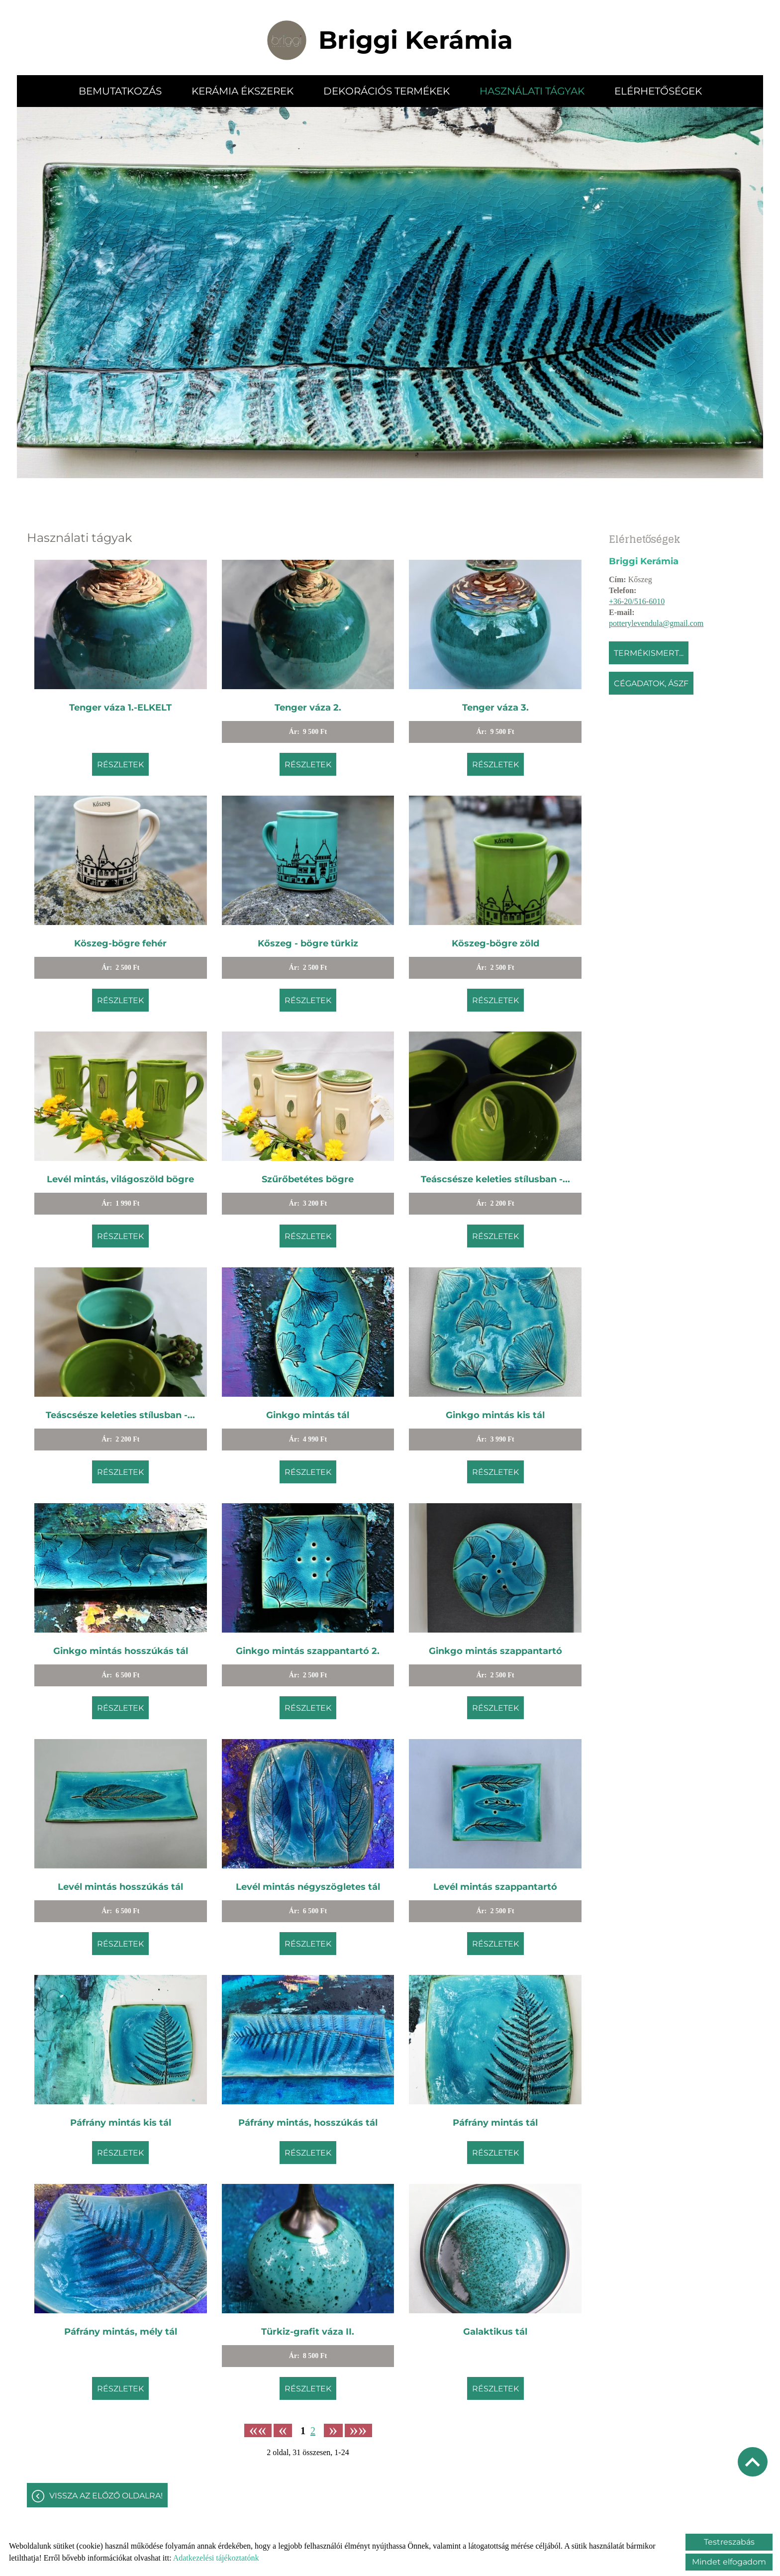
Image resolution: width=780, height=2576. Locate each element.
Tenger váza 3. (495, 707)
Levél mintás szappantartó (495, 1886)
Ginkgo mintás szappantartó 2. (308, 1651)
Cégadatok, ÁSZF (651, 683)
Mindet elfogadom (729, 2562)
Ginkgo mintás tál (307, 1415)
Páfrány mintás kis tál (120, 2122)
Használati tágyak (532, 91)
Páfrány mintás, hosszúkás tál (308, 2122)
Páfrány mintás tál (495, 2122)
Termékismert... (648, 653)
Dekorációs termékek (386, 91)
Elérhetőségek (658, 91)
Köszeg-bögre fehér (120, 943)
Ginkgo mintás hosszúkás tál (120, 1651)
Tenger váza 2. (308, 707)
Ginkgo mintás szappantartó (495, 1651)
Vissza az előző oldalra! (106, 2495)
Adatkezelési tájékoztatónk (216, 2558)
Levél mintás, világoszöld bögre (120, 1179)
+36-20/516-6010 (637, 601)
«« (258, 2430)
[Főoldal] (287, 40)
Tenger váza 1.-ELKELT (120, 707)
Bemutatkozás (120, 91)
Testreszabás (729, 2542)
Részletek (120, 764)
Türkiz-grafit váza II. (307, 2331)
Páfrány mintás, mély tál (120, 2331)
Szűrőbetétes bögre (308, 1179)
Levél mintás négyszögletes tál (308, 1886)
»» (358, 2430)
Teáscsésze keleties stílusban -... (495, 1179)
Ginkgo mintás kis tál (495, 1415)
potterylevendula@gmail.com (656, 623)
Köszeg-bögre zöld (495, 943)
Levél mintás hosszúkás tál (120, 1886)
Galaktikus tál (495, 2331)
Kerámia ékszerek (242, 91)
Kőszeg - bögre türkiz (308, 943)
